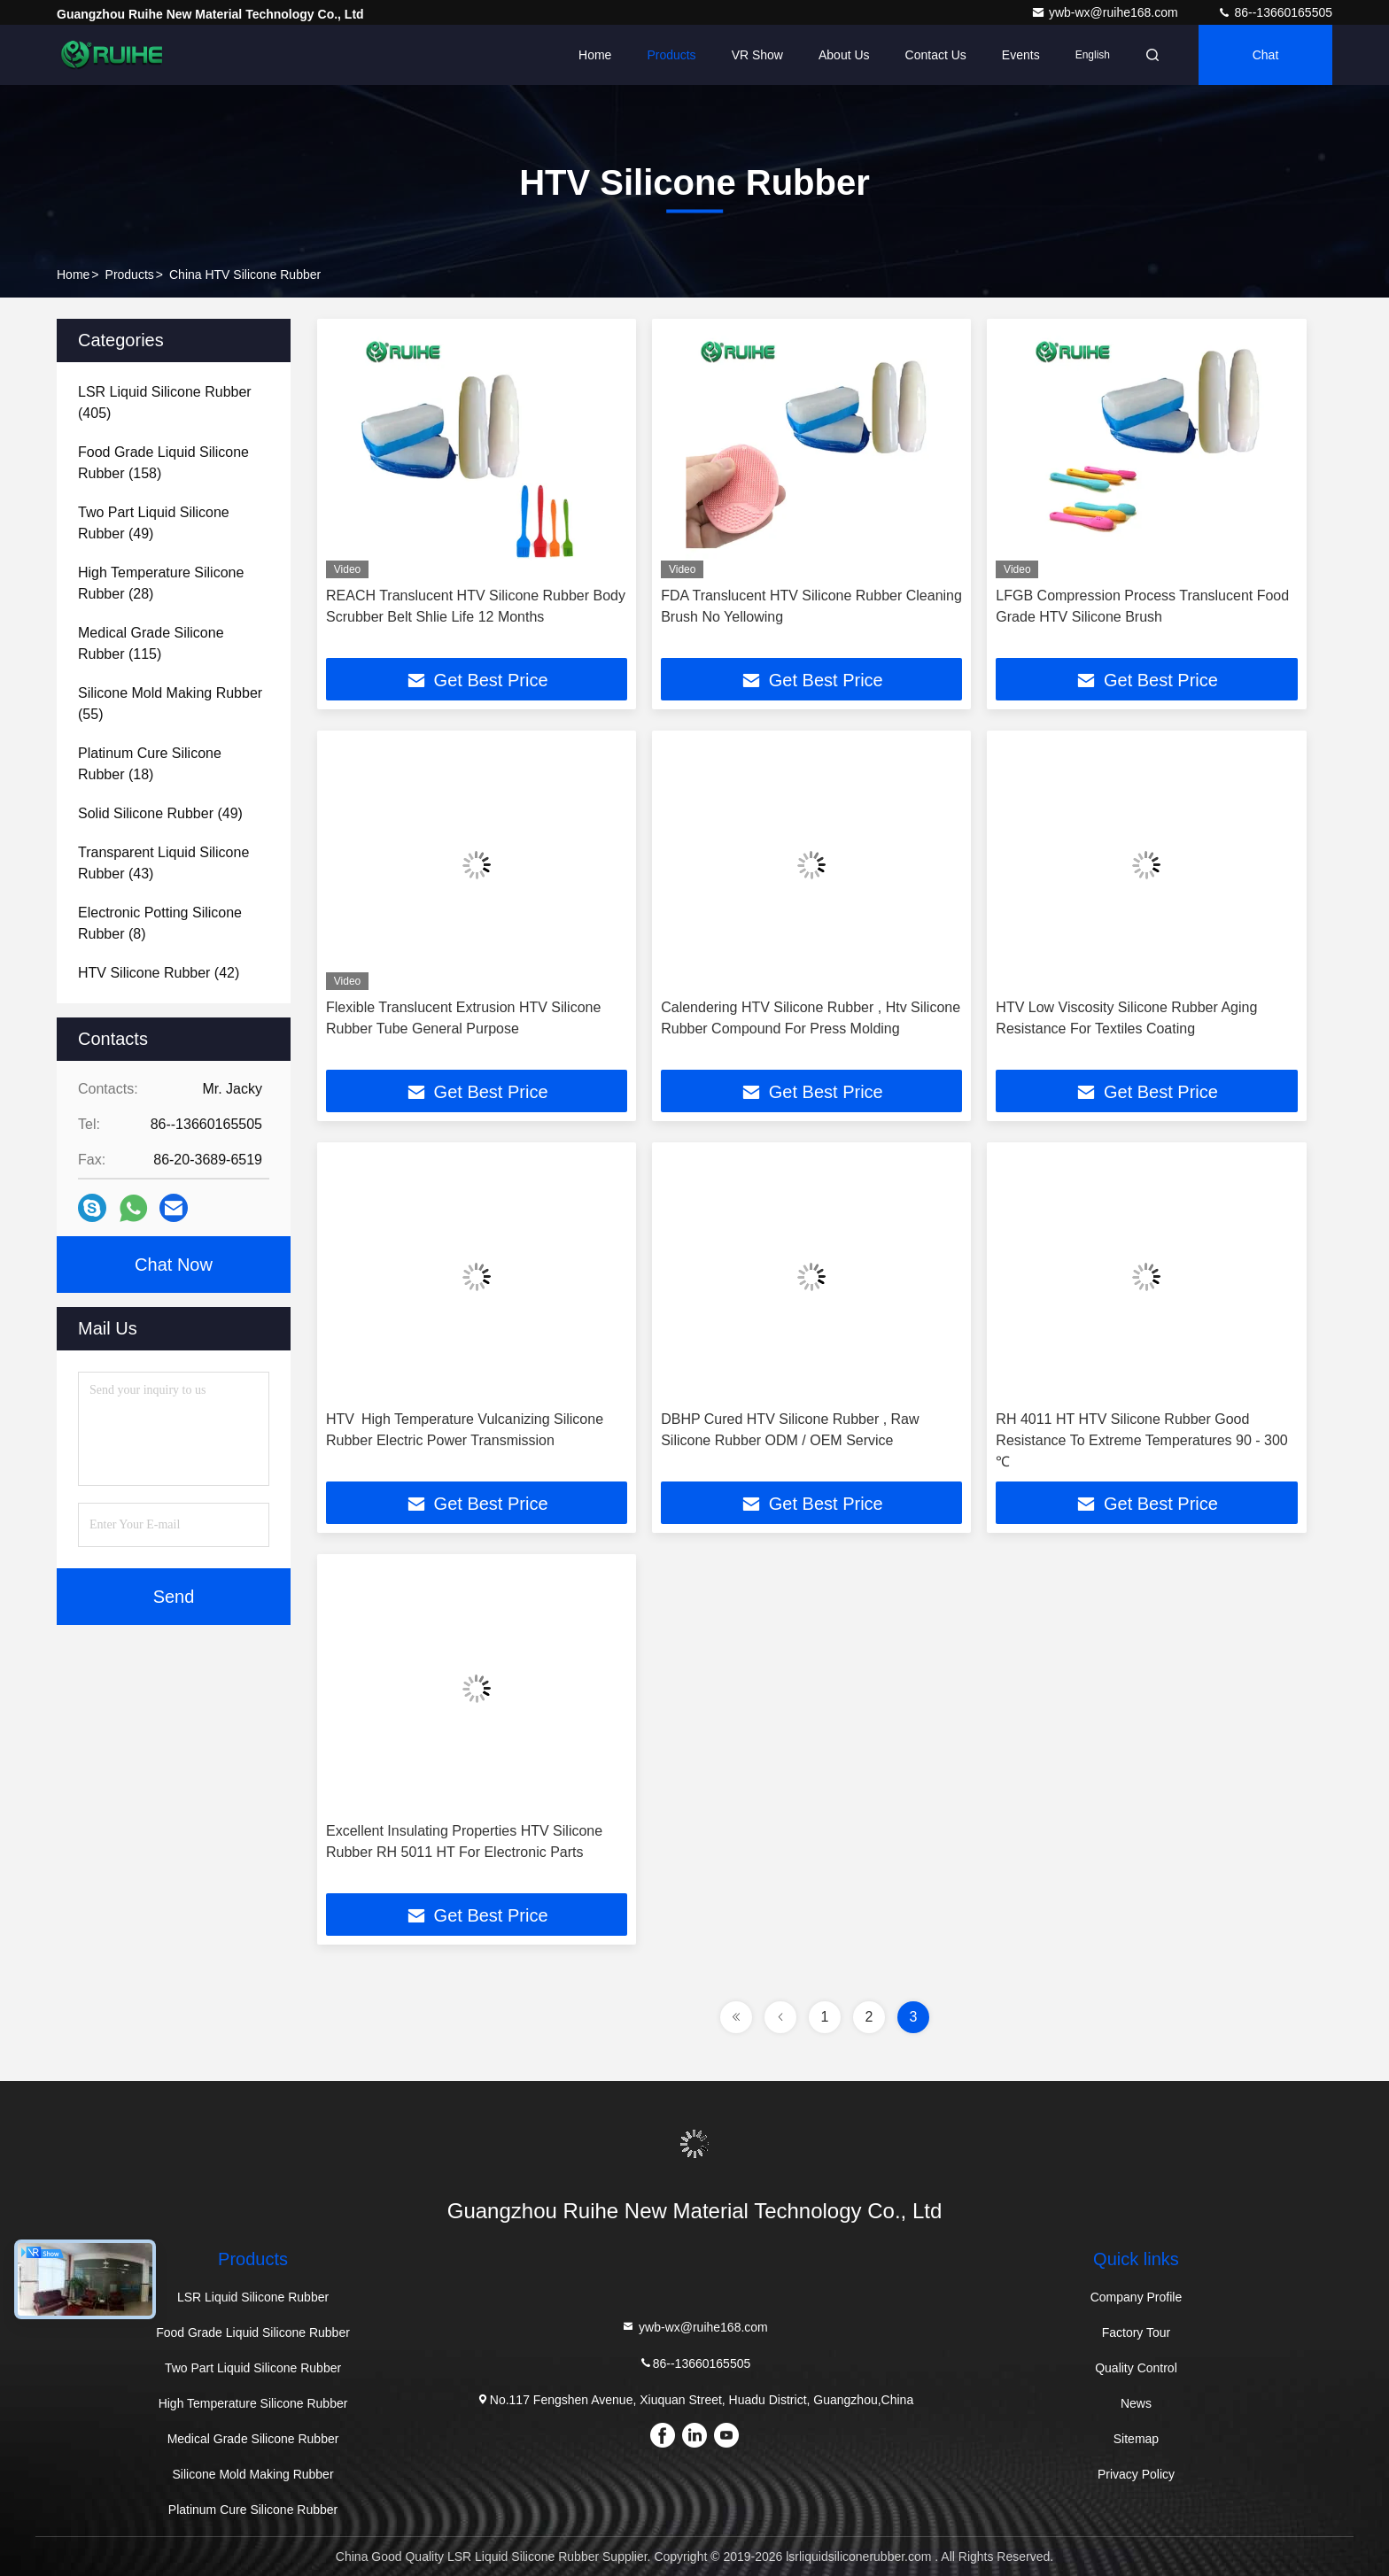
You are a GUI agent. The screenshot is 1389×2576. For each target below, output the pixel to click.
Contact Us (935, 55)
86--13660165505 (1274, 12)
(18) (149, 764)
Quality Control (1136, 2368)
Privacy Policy (1136, 2474)
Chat (1266, 55)
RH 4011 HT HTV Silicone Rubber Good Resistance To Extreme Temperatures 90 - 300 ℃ (1141, 1440)
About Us (844, 55)
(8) (160, 923)
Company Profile (1136, 2297)
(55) (170, 703)
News (1136, 2403)
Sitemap (1136, 2439)
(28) (161, 583)
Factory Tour (1136, 2332)
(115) (151, 643)
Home (594, 55)
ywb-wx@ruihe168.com (1106, 12)
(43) (163, 863)
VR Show (757, 55)
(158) (163, 463)
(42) (158, 972)
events (1021, 55)
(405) (165, 402)
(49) (153, 523)
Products (671, 55)
